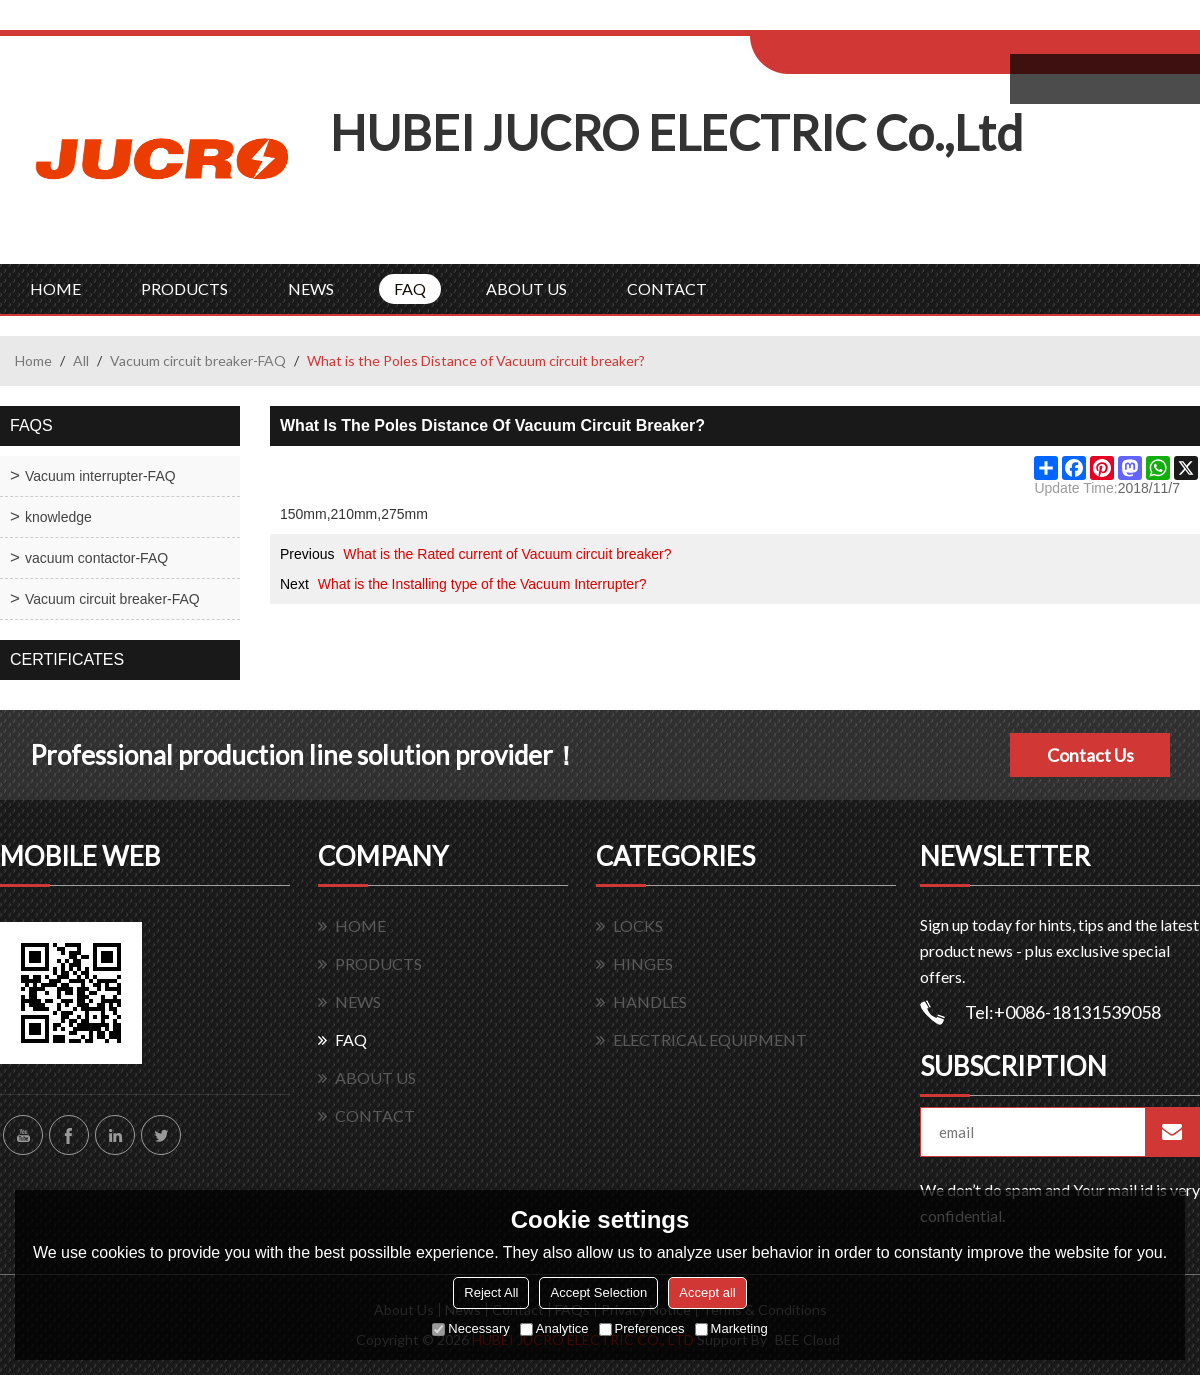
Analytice (554, 1328)
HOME (55, 288)
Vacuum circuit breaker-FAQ (198, 360)
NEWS (311, 288)
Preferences (642, 1328)
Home (33, 360)
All (81, 360)
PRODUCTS (184, 288)
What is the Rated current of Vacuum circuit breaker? (507, 554)
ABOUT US (526, 288)
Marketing (731, 1328)
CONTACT (667, 288)
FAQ (410, 288)
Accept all (707, 1292)
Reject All (491, 1292)
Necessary (470, 1328)
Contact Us (1090, 755)
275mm (404, 514)
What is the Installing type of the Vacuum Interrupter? (482, 584)
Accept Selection (598, 1292)
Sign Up (916, 21)
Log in (873, 21)
